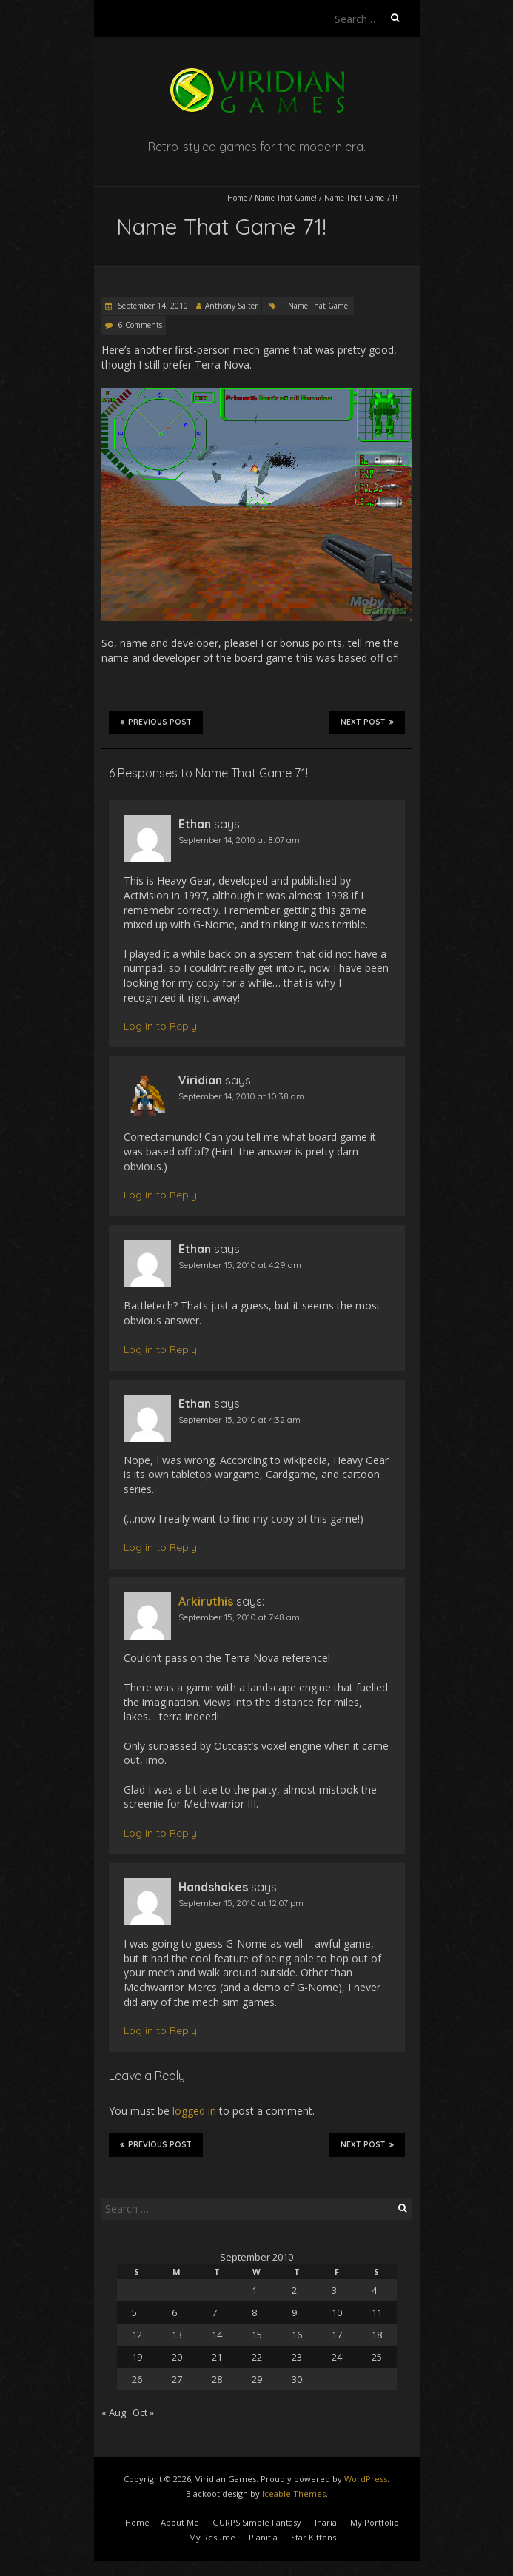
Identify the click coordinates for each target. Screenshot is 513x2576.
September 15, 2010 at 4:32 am (239, 1419)
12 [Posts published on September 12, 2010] (137, 2334)
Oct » (143, 2412)
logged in (194, 2111)
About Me (180, 2522)
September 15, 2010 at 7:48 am (239, 1617)
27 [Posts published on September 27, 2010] (177, 2379)
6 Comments (140, 325)
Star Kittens (313, 2537)
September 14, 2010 (151, 306)
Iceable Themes (294, 2493)
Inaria (326, 2522)
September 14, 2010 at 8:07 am (239, 839)
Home (237, 197)
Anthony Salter (231, 306)
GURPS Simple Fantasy (256, 2522)
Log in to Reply (160, 1026)
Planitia (263, 2537)
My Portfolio (374, 2522)
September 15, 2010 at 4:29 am (239, 1264)
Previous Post (156, 721)
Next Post (367, 721)
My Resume (212, 2537)
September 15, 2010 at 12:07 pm (241, 1902)
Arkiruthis (205, 1601)
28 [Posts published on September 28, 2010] (217, 2379)
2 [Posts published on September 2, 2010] (294, 2290)
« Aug (113, 2412)
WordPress (365, 2478)
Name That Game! (286, 197)
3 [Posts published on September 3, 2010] (334, 2290)
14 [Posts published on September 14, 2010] (217, 2334)
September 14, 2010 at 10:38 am (241, 1095)
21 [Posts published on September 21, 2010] (217, 2357)
